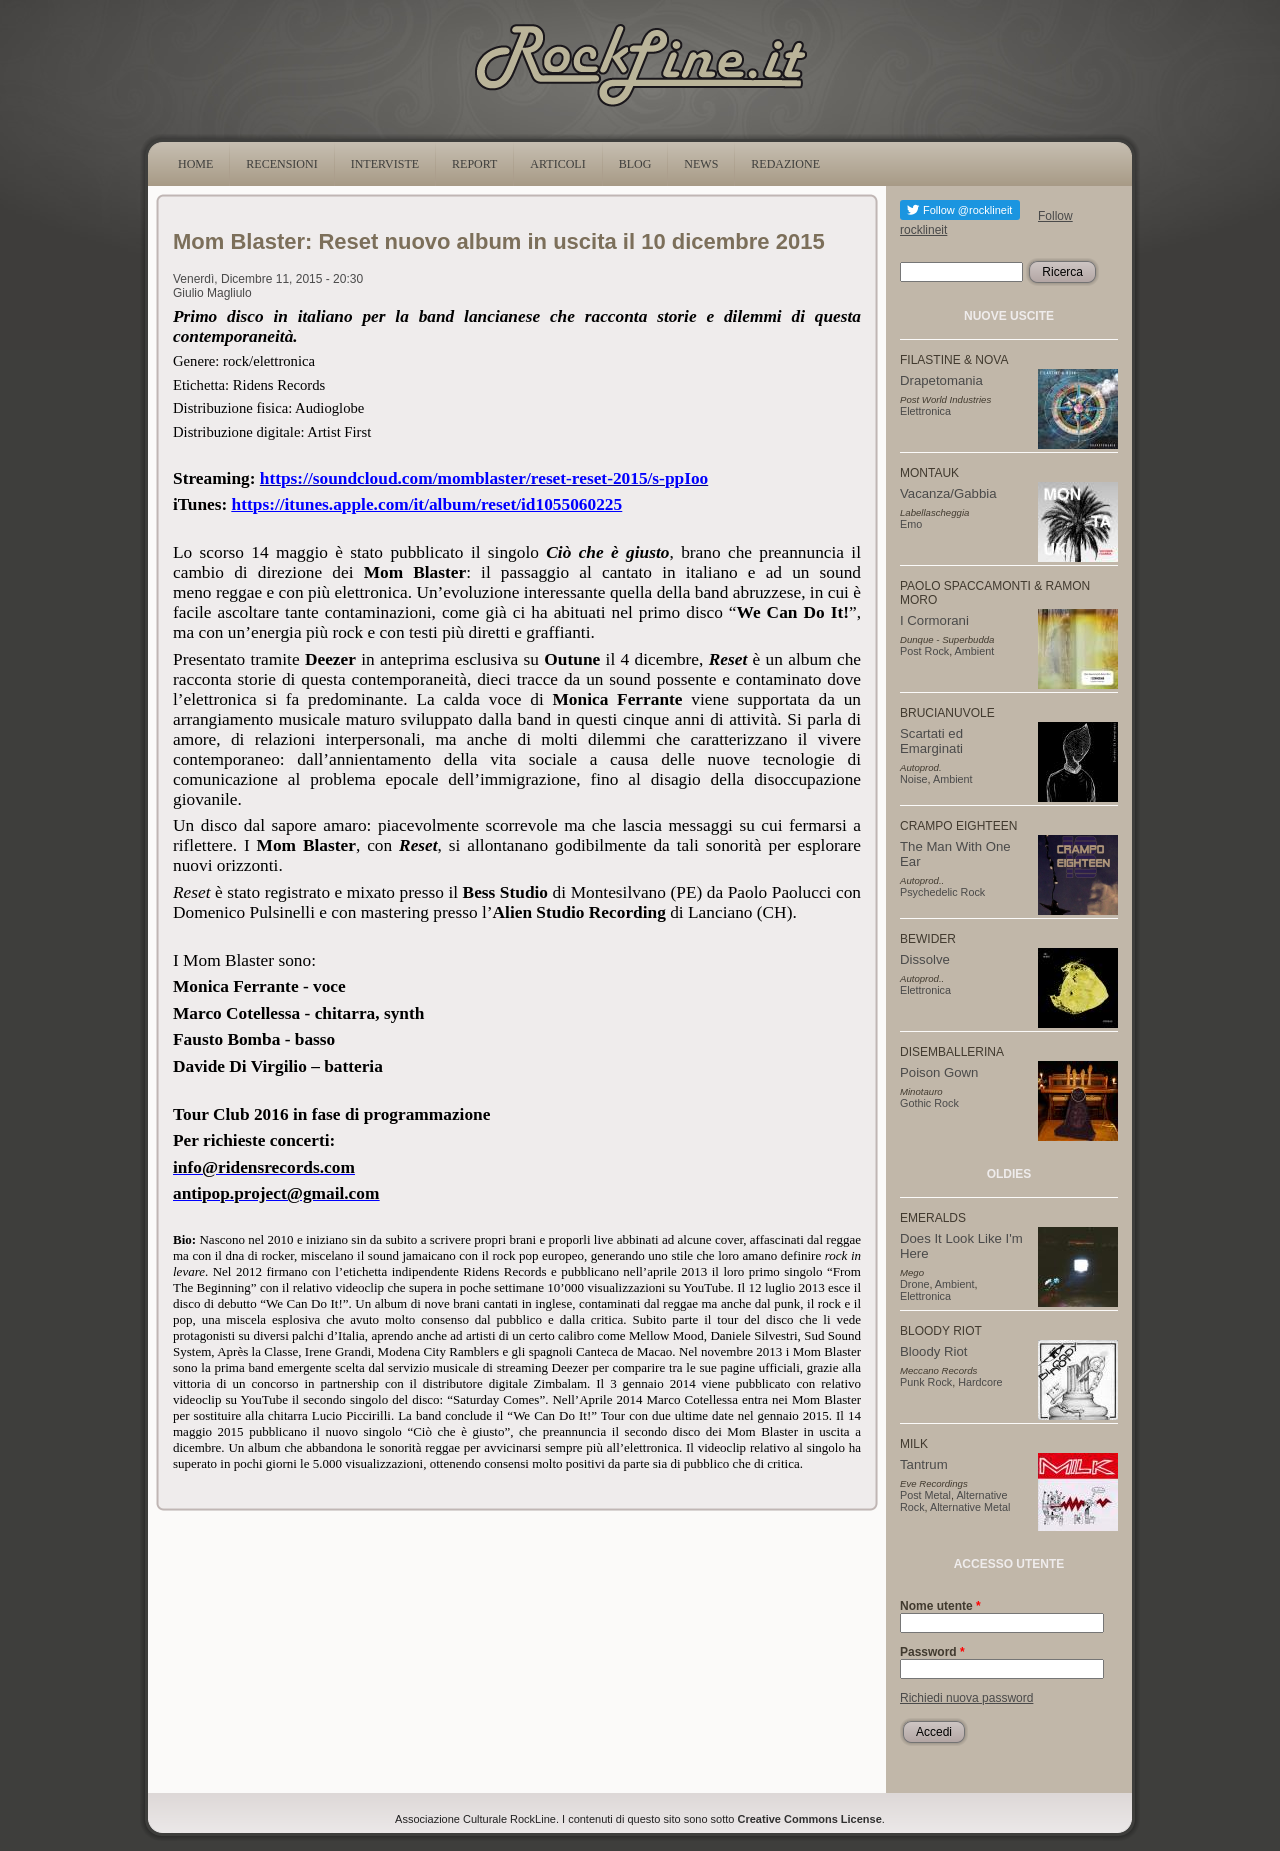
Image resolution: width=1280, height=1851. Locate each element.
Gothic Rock (929, 1103)
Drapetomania (941, 380)
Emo (911, 524)
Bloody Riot (933, 1351)
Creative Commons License (810, 1819)
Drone (914, 1284)
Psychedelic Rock (942, 892)
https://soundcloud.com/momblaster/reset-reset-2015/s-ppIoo (484, 478)
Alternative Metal (970, 1507)
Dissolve (925, 959)
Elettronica (925, 411)
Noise (914, 779)
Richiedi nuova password (966, 1698)
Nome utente (940, 1606)
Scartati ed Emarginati (931, 741)
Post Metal (925, 1495)
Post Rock (924, 651)
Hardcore (980, 1382)
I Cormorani (934, 620)
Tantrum (924, 1464)
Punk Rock (926, 1382)
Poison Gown (939, 1072)
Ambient (975, 651)
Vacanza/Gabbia (948, 493)
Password (932, 1652)
